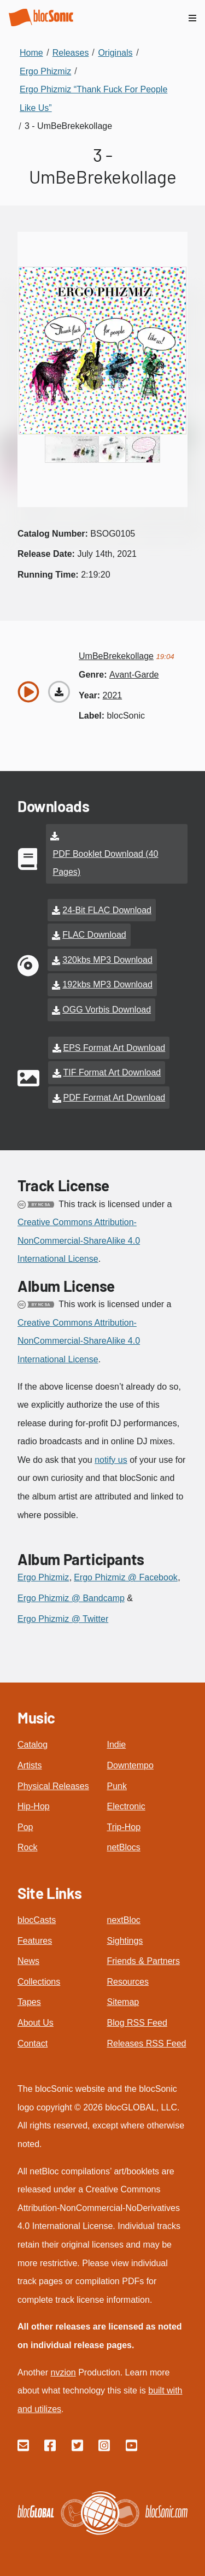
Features (34, 1940)
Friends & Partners (143, 1961)
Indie (116, 1744)
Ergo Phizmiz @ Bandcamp (71, 1598)
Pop (25, 1827)
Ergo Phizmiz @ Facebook (126, 1577)
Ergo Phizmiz (43, 1577)
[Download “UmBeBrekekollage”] (59, 692)
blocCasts (36, 1920)
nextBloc (123, 1920)
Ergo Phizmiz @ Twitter (62, 1619)
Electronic (126, 1806)
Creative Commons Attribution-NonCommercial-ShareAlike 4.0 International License (78, 1240)
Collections (38, 1981)
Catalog (32, 1744)
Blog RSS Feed (137, 2022)
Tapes (29, 2002)
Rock (27, 1847)
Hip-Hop (33, 1806)
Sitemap (123, 2002)
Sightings (125, 1940)
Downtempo (130, 1765)
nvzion (62, 2372)
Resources (128, 1981)
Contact (32, 2043)
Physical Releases (53, 1786)
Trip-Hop (124, 1827)
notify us (111, 1460)
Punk (117, 1786)
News (28, 1961)
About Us (35, 2022)
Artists (29, 1765)
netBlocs (123, 1847)
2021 (112, 695)
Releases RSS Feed (146, 2043)
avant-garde (134, 674)
